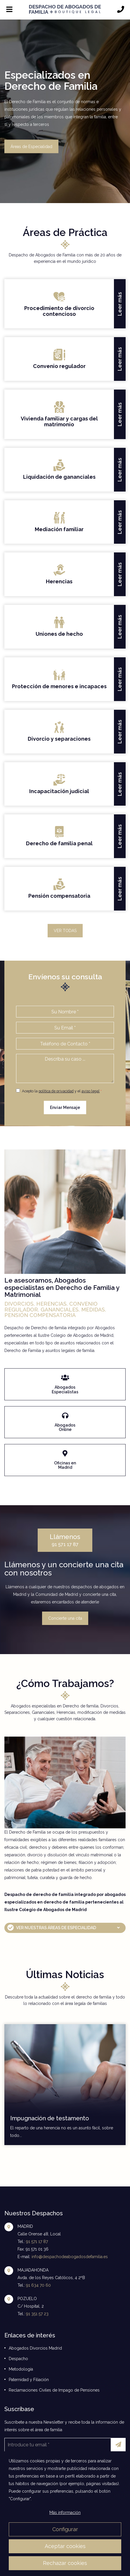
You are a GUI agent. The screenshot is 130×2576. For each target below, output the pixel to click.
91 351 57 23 (37, 2313)
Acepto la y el (58, 1091)
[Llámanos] (120, 9)
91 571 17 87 (65, 1539)
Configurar (65, 2529)
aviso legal (91, 1091)
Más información (65, 2512)
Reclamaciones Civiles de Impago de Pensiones (54, 2390)
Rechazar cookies (65, 2563)
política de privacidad (56, 1091)
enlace (65, 1372)
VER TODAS (65, 930)
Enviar (119, 2444)
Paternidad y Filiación (29, 2379)
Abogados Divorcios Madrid (35, 2348)
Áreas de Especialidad (31, 146)
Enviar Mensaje (65, 1107)
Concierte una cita (65, 1618)
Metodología (21, 2369)
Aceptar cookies (65, 2546)
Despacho (18, 2358)
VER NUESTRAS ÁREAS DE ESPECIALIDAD (56, 1927)
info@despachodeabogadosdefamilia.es (70, 2256)
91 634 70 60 (38, 2285)
